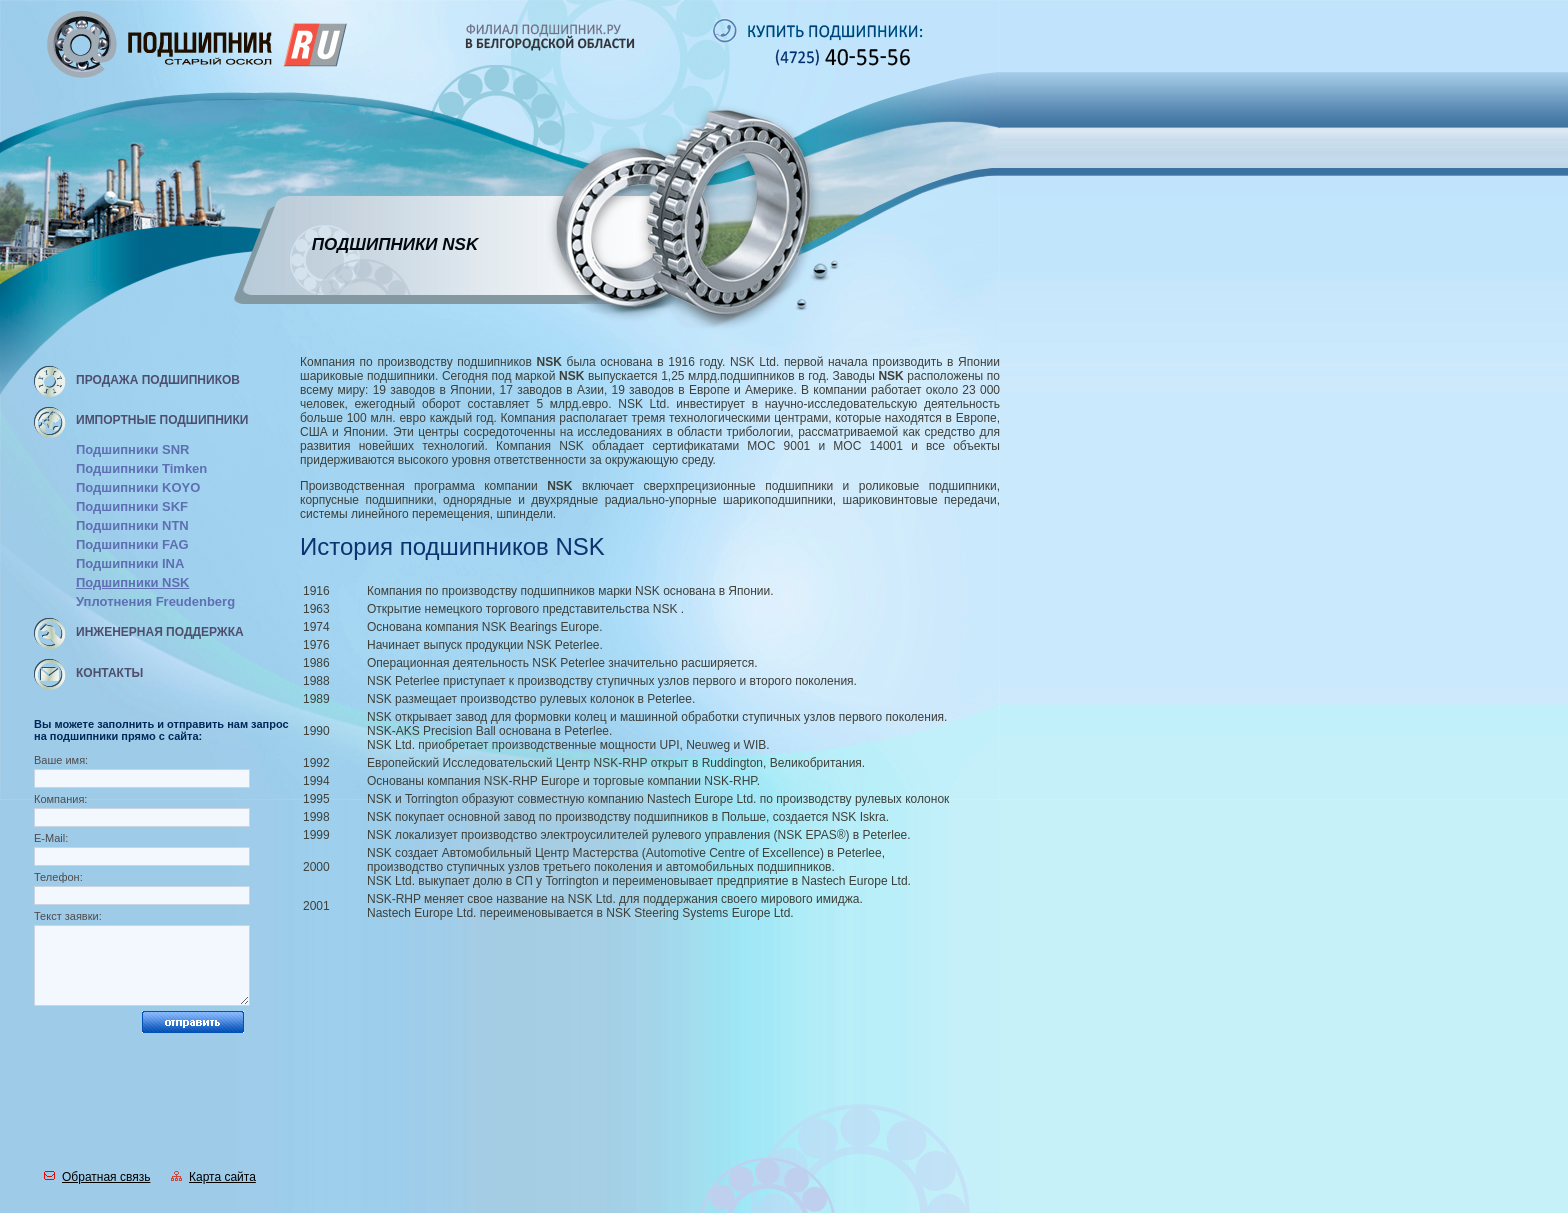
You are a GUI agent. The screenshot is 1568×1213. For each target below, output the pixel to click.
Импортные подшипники (162, 420)
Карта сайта (213, 1177)
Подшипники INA (130, 563)
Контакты (109, 673)
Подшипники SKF (132, 506)
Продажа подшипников (158, 380)
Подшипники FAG (132, 544)
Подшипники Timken (141, 468)
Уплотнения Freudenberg (155, 601)
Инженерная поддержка (160, 632)
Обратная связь (97, 1177)
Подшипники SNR (132, 449)
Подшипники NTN (132, 525)
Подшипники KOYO (138, 487)
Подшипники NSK (132, 582)
